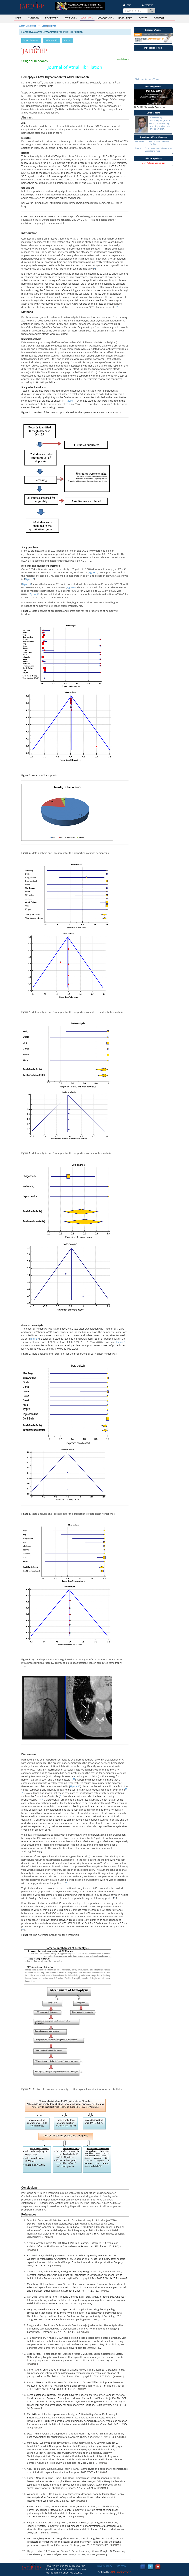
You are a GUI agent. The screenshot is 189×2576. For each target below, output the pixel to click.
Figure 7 (34, 1338)
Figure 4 (26, 584)
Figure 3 (29, 579)
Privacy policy (104, 2565)
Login (44, 26)
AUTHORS (34, 18)
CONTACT (160, 18)
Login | (129, 5)
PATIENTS (71, 18)
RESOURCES (126, 18)
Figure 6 (34, 594)
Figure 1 (70, 400)
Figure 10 (75, 1786)
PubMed (48, 2237)
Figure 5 (71, 587)
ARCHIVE (87, 18)
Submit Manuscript (27, 26)
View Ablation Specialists (153, 162)
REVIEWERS (52, 18)
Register (147, 5)
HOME (19, 18)
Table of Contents (31, 40)
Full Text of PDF (51, 40)
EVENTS (144, 18)
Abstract (67, 40)
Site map (121, 2565)
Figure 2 (93, 572)
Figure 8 (120, 1342)
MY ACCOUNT (106, 18)
